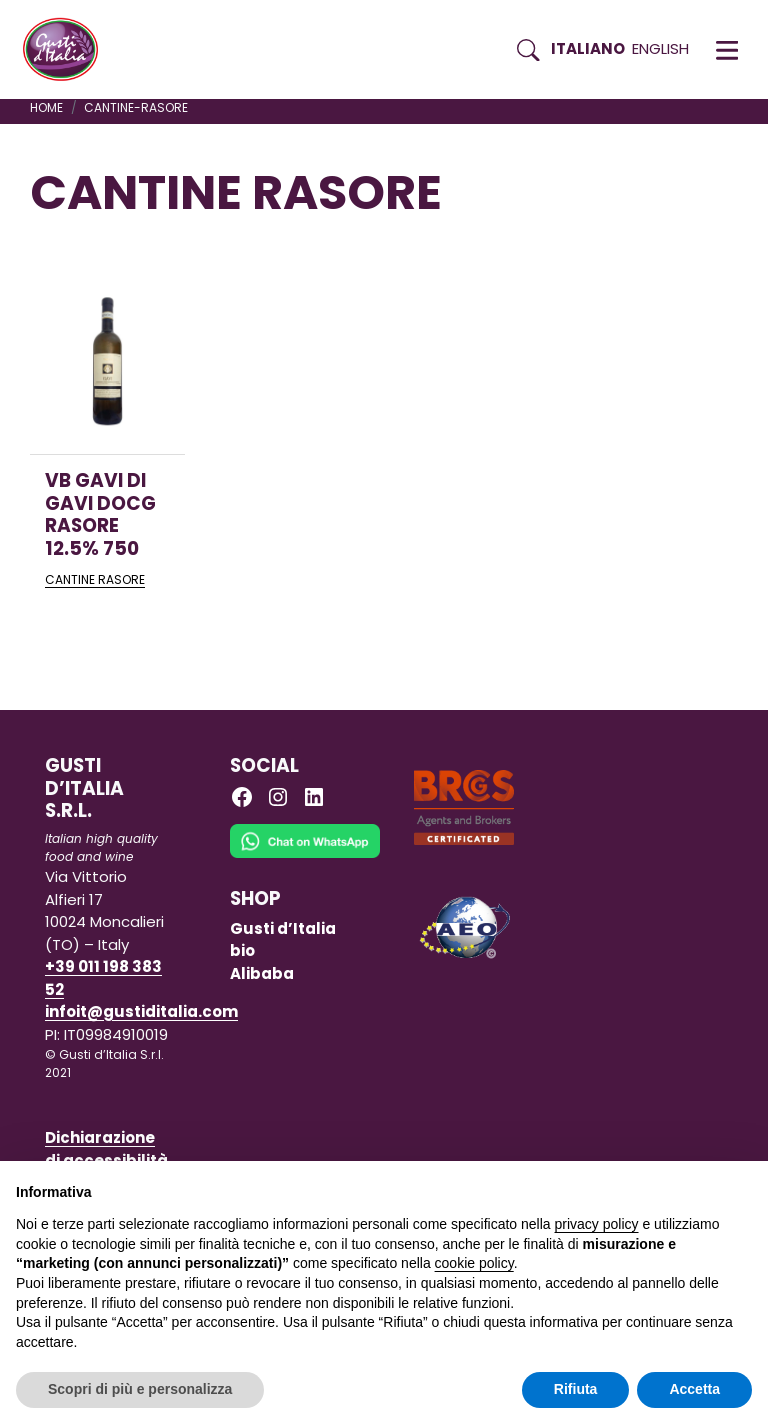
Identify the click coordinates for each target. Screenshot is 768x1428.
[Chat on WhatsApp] (305, 854)
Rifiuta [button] (576, 1389)
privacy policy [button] (597, 1224)
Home (46, 107)
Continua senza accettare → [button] (659, 1186)
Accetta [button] (694, 1389)
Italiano (588, 48)
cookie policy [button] (474, 1263)
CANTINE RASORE (95, 579)
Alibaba (262, 973)
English (660, 48)
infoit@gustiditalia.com (141, 1011)
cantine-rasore (136, 107)
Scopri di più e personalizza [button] (140, 1389)
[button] (727, 50)
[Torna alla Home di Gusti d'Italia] (68, 50)
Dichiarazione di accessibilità (106, 1149)
